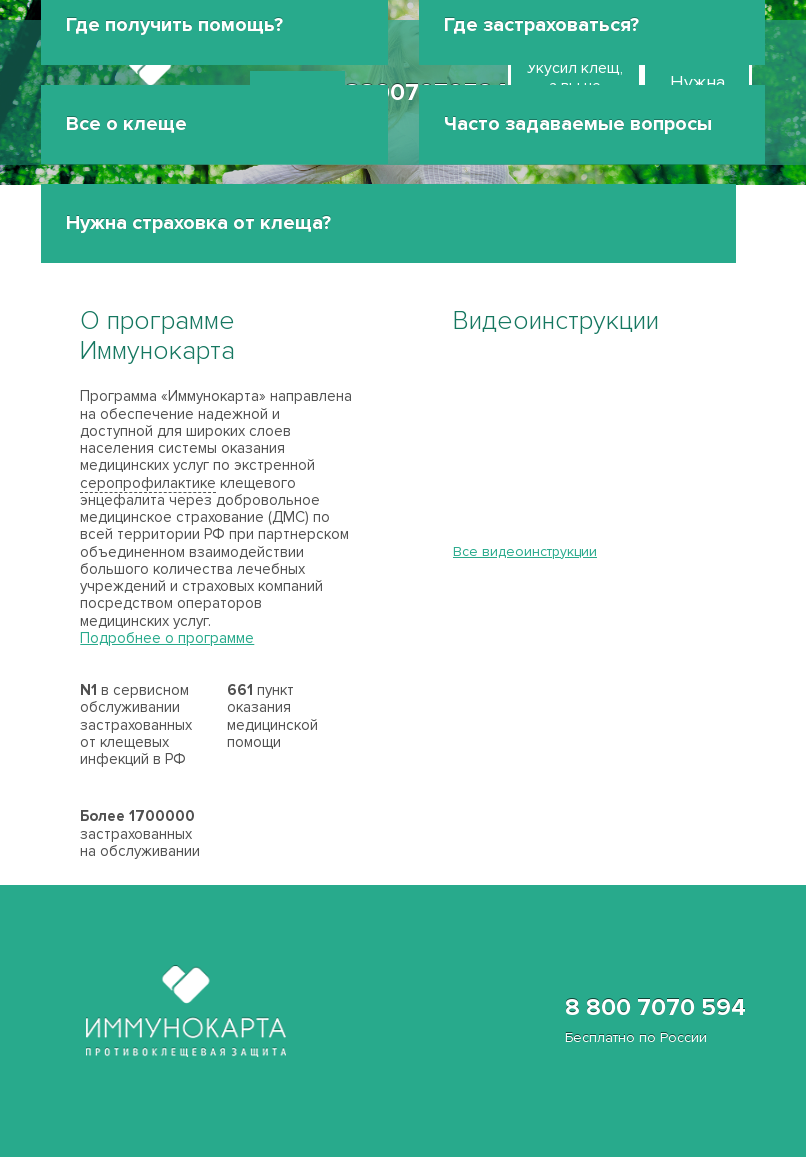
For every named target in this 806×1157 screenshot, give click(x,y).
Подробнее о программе (167, 638)
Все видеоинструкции (525, 551)
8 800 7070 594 (655, 1020)
